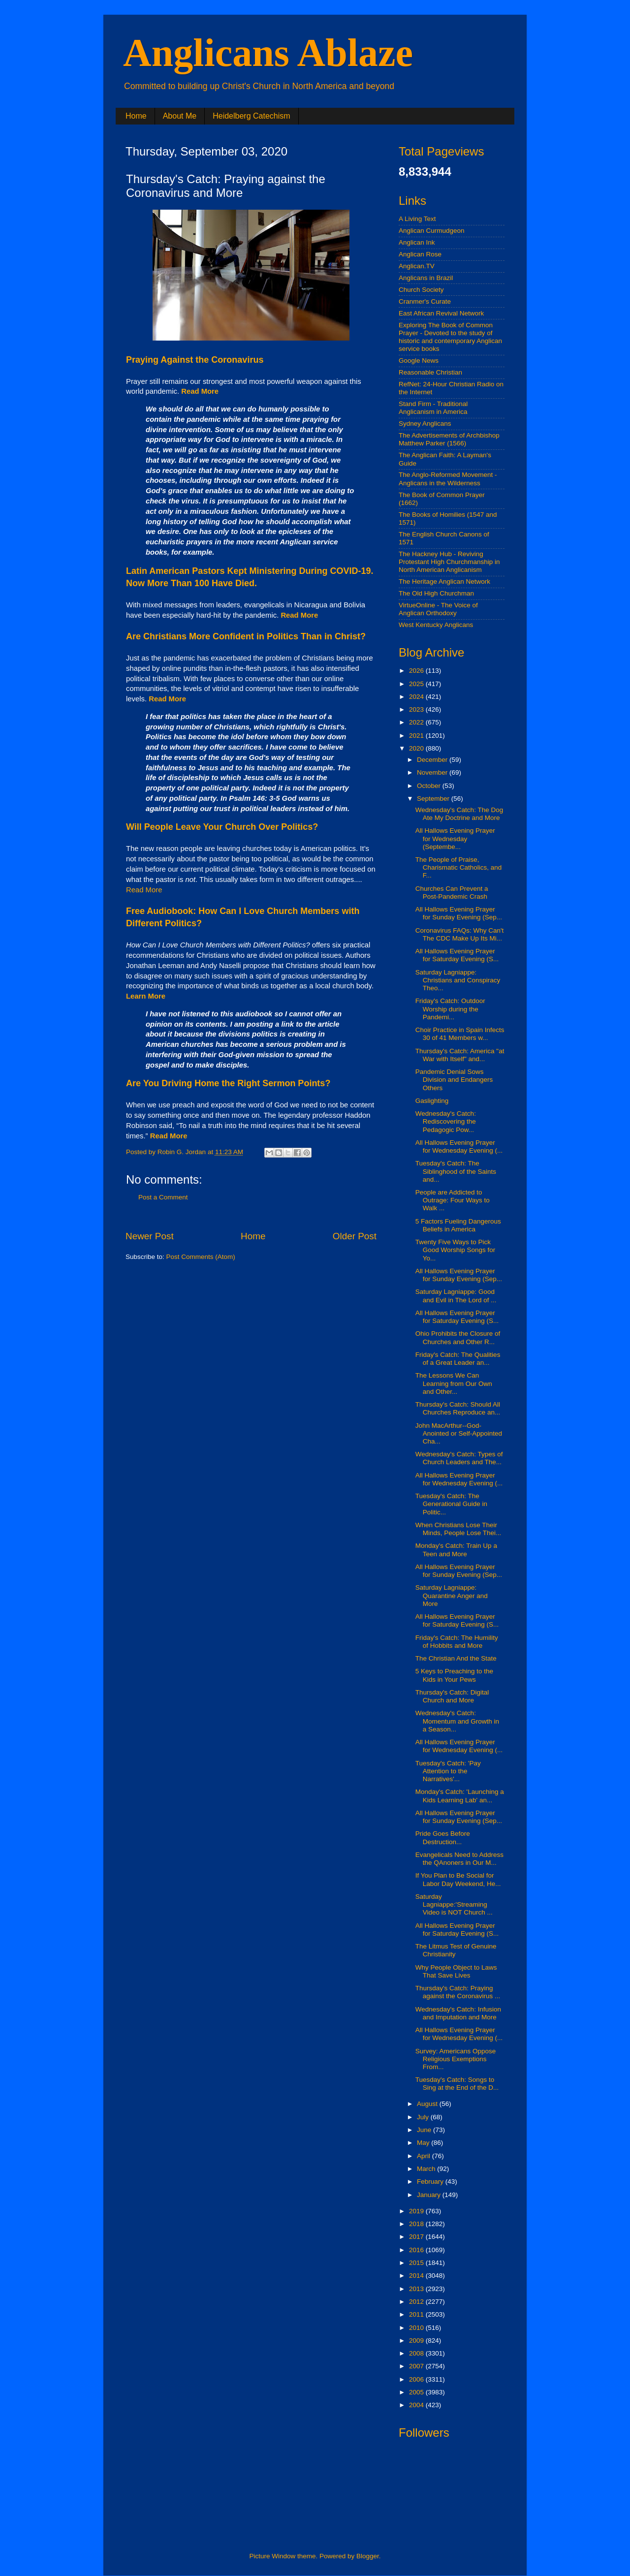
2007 (417, 2366)
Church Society (421, 289)
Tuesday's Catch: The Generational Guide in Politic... (451, 1503)
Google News (419, 360)
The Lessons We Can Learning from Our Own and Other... (453, 1383)
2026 (417, 670)
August (428, 2103)
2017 (417, 2236)
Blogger (367, 2556)
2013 (417, 2289)
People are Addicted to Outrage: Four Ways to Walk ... (452, 1200)
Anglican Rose (420, 254)
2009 (417, 2340)
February (431, 2181)
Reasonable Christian (430, 372)
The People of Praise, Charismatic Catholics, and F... (458, 867)
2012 (417, 2301)
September (434, 798)
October (429, 785)
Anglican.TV (417, 266)
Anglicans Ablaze (268, 52)
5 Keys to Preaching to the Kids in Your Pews (454, 1675)
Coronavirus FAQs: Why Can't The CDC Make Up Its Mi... (459, 934)
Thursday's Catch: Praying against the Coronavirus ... (458, 1992)
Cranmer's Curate (425, 301)
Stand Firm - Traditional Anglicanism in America (433, 407)
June (425, 2130)
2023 (417, 709)
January (429, 2195)
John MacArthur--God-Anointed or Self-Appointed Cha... (458, 1433)
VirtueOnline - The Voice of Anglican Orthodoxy (438, 609)
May (424, 2142)
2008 (417, 2353)
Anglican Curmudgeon (432, 230)
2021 (417, 735)
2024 (417, 696)
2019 (417, 2211)
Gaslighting (432, 1100)
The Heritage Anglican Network (444, 581)
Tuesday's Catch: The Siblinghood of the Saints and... (455, 1171)
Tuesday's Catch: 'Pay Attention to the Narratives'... (448, 1771)
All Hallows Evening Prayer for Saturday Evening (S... (457, 955)
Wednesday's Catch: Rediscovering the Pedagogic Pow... (445, 1121)
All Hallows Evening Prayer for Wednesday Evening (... (459, 1146)
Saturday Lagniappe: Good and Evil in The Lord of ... (456, 1295)
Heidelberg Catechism (251, 116)
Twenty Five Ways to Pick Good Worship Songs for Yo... (455, 1249)
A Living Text (417, 218)
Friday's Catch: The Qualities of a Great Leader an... (458, 1358)
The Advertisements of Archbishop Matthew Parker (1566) (449, 439)
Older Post (355, 1236)
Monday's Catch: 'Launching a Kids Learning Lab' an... (459, 1795)
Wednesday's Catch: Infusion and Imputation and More (458, 2013)
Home (136, 116)
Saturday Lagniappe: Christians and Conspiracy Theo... (458, 980)
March (427, 2168)
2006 (417, 2379)
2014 (417, 2275)
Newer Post (150, 1236)
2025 (417, 684)
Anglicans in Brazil (426, 278)
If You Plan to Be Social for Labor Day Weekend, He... (458, 1879)
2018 (417, 2224)
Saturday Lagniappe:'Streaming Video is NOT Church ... (454, 1904)
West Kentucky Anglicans (436, 624)
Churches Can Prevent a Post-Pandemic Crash (451, 892)
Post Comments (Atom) (200, 1256)
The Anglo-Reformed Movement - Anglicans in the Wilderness (448, 478)
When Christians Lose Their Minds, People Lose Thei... (458, 1529)
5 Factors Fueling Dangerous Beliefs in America (458, 1225)
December (433, 759)
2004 (417, 2405)
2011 (417, 2314)
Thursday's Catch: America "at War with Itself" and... (459, 1055)
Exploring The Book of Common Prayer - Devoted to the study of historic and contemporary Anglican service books (450, 337)
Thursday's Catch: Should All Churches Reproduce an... (458, 1408)
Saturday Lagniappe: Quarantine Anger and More (451, 1595)
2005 (417, 2392)
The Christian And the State (456, 1658)
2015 (417, 2262)
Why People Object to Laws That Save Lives (456, 1971)
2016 (417, 2250)
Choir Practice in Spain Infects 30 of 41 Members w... (459, 1033)
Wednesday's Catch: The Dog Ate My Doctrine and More (459, 813)
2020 (417, 748)
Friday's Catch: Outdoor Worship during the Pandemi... (450, 1008)
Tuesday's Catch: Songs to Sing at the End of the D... (457, 2083)
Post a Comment (163, 1197)
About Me (179, 116)
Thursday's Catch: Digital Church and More (452, 1696)
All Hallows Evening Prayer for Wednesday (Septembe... (455, 838)
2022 (417, 722)
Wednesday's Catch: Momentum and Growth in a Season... (457, 1720)
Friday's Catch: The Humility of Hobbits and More (456, 1641)
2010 (417, 2327)
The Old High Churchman (436, 593)
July (424, 2117)
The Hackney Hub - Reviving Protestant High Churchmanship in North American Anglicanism (449, 561)
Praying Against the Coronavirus (194, 360)
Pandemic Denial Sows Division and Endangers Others (454, 1079)
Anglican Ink (417, 242)
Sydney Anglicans (425, 423)
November (433, 772)
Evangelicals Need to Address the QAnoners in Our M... (459, 1858)
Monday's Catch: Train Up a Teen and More (456, 1549)
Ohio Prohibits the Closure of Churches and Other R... (458, 1337)
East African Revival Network (441, 313)
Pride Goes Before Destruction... (442, 1837)
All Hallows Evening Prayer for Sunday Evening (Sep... (458, 913)
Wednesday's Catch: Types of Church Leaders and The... (459, 1458)
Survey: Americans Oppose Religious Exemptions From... (455, 2059)
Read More (144, 890)
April (424, 2156)
